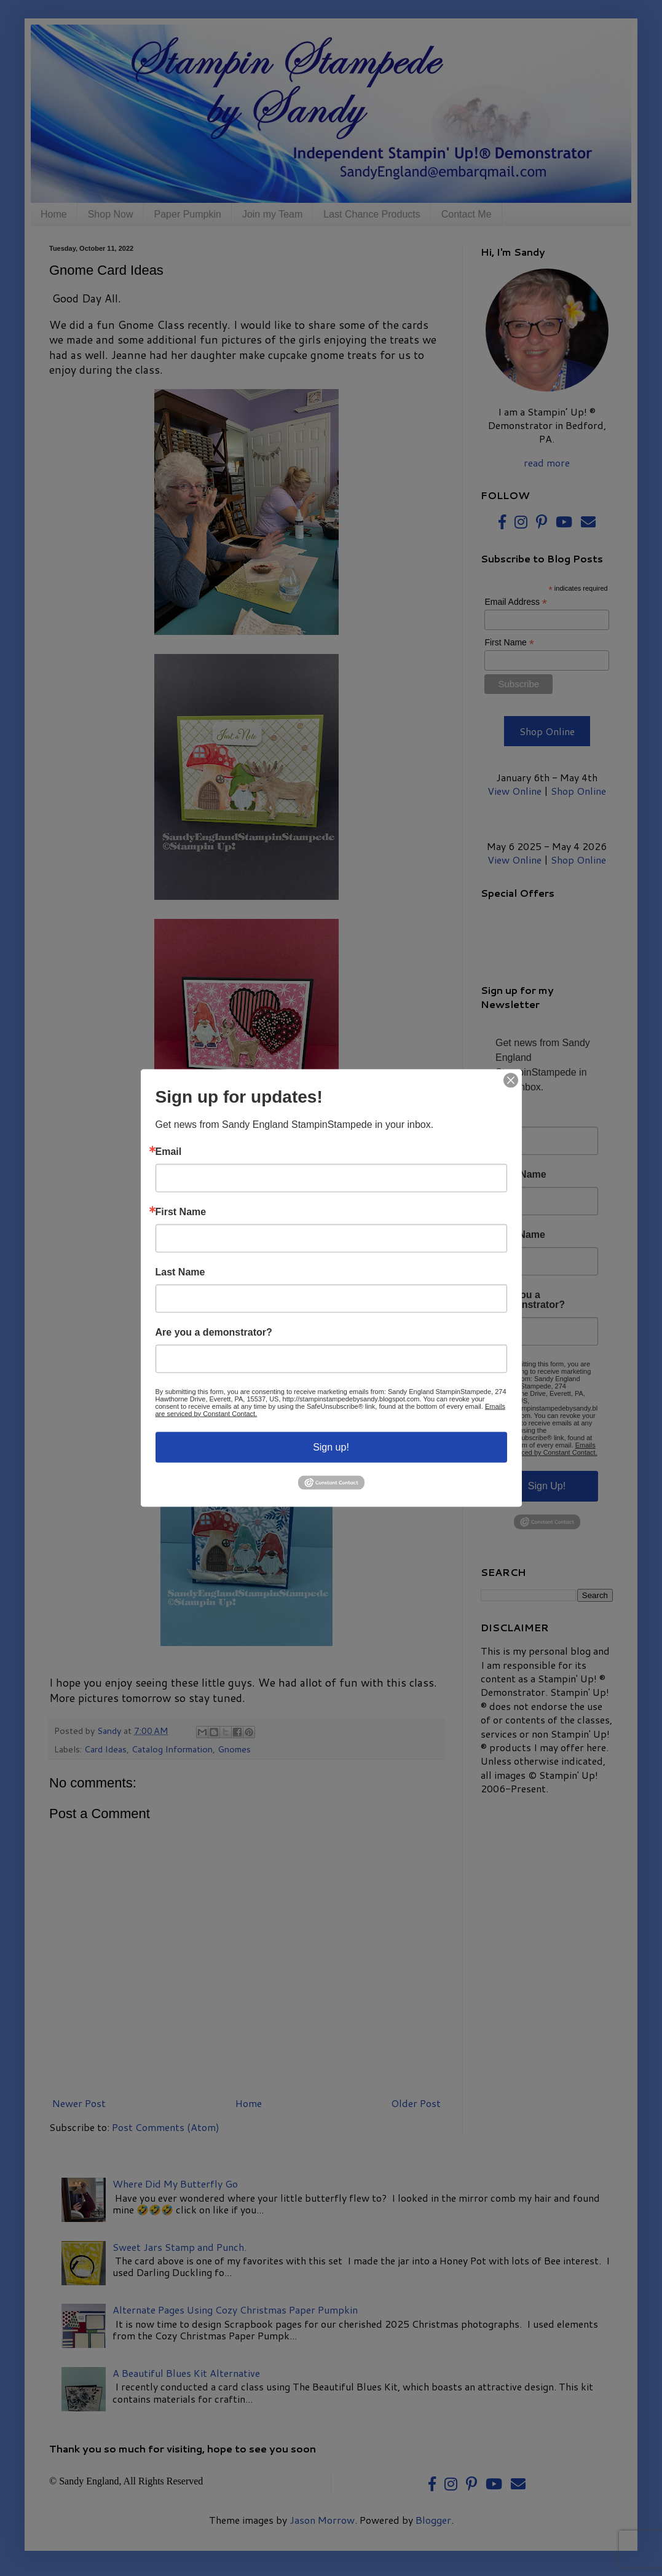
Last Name (180, 1272)
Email (169, 1151)
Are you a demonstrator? (214, 1332)
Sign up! (331, 1446)
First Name (181, 1211)
